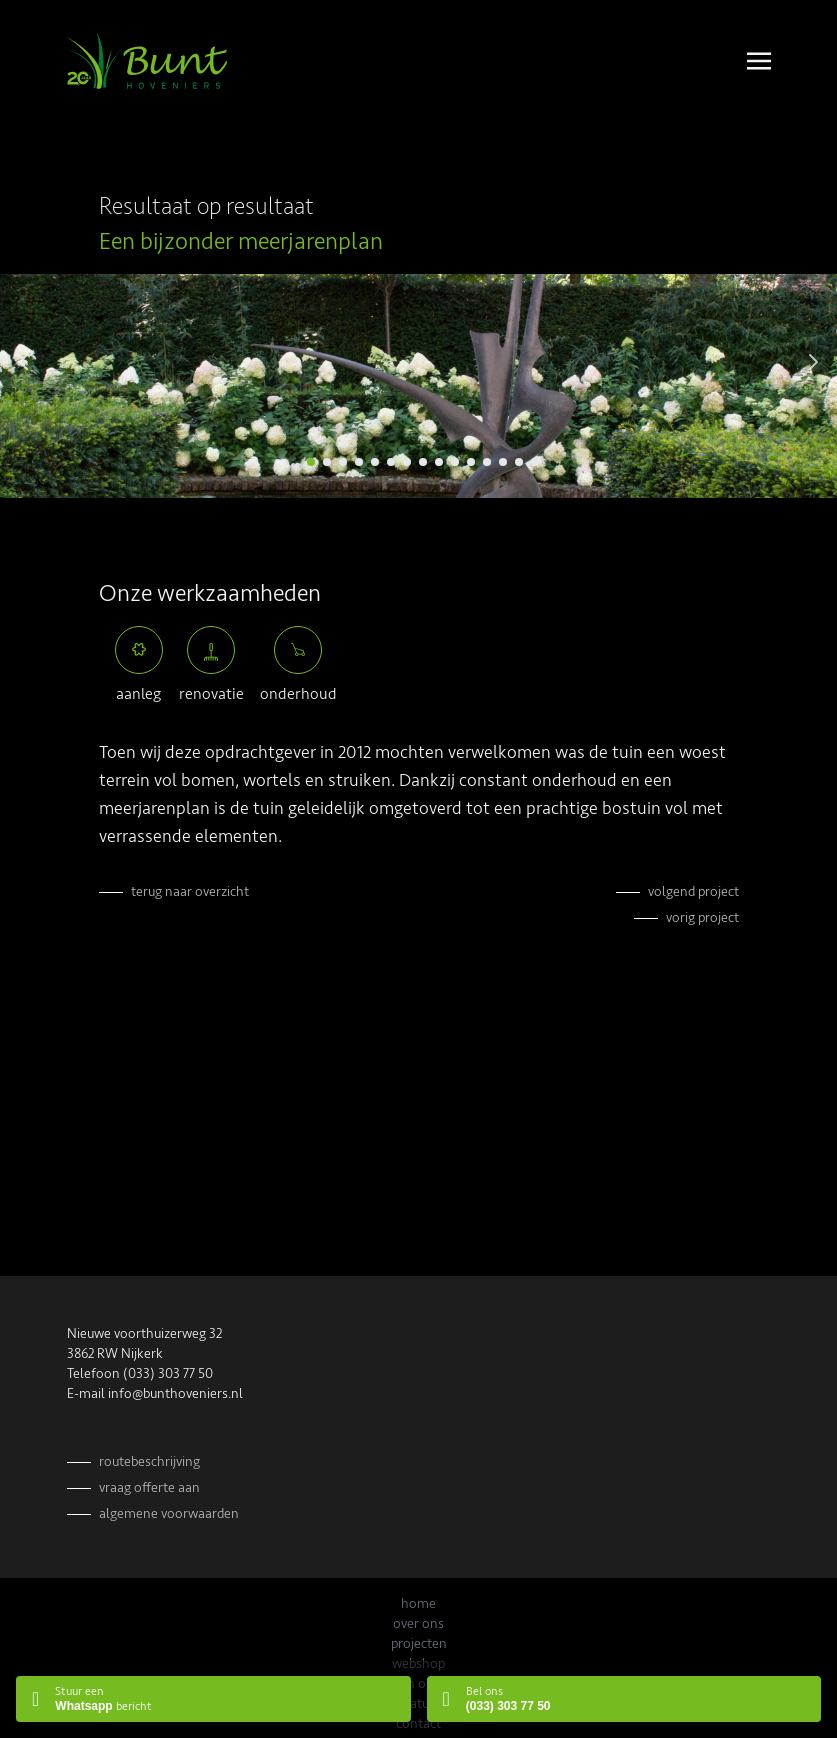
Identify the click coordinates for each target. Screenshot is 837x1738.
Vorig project (702, 917)
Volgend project (693, 891)
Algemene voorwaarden (169, 1513)
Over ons (418, 1623)
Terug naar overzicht (190, 891)
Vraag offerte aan (149, 1487)
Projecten (419, 1643)
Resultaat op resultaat (206, 206)
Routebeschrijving (149, 1461)
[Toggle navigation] (759, 60)
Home (418, 1603)
